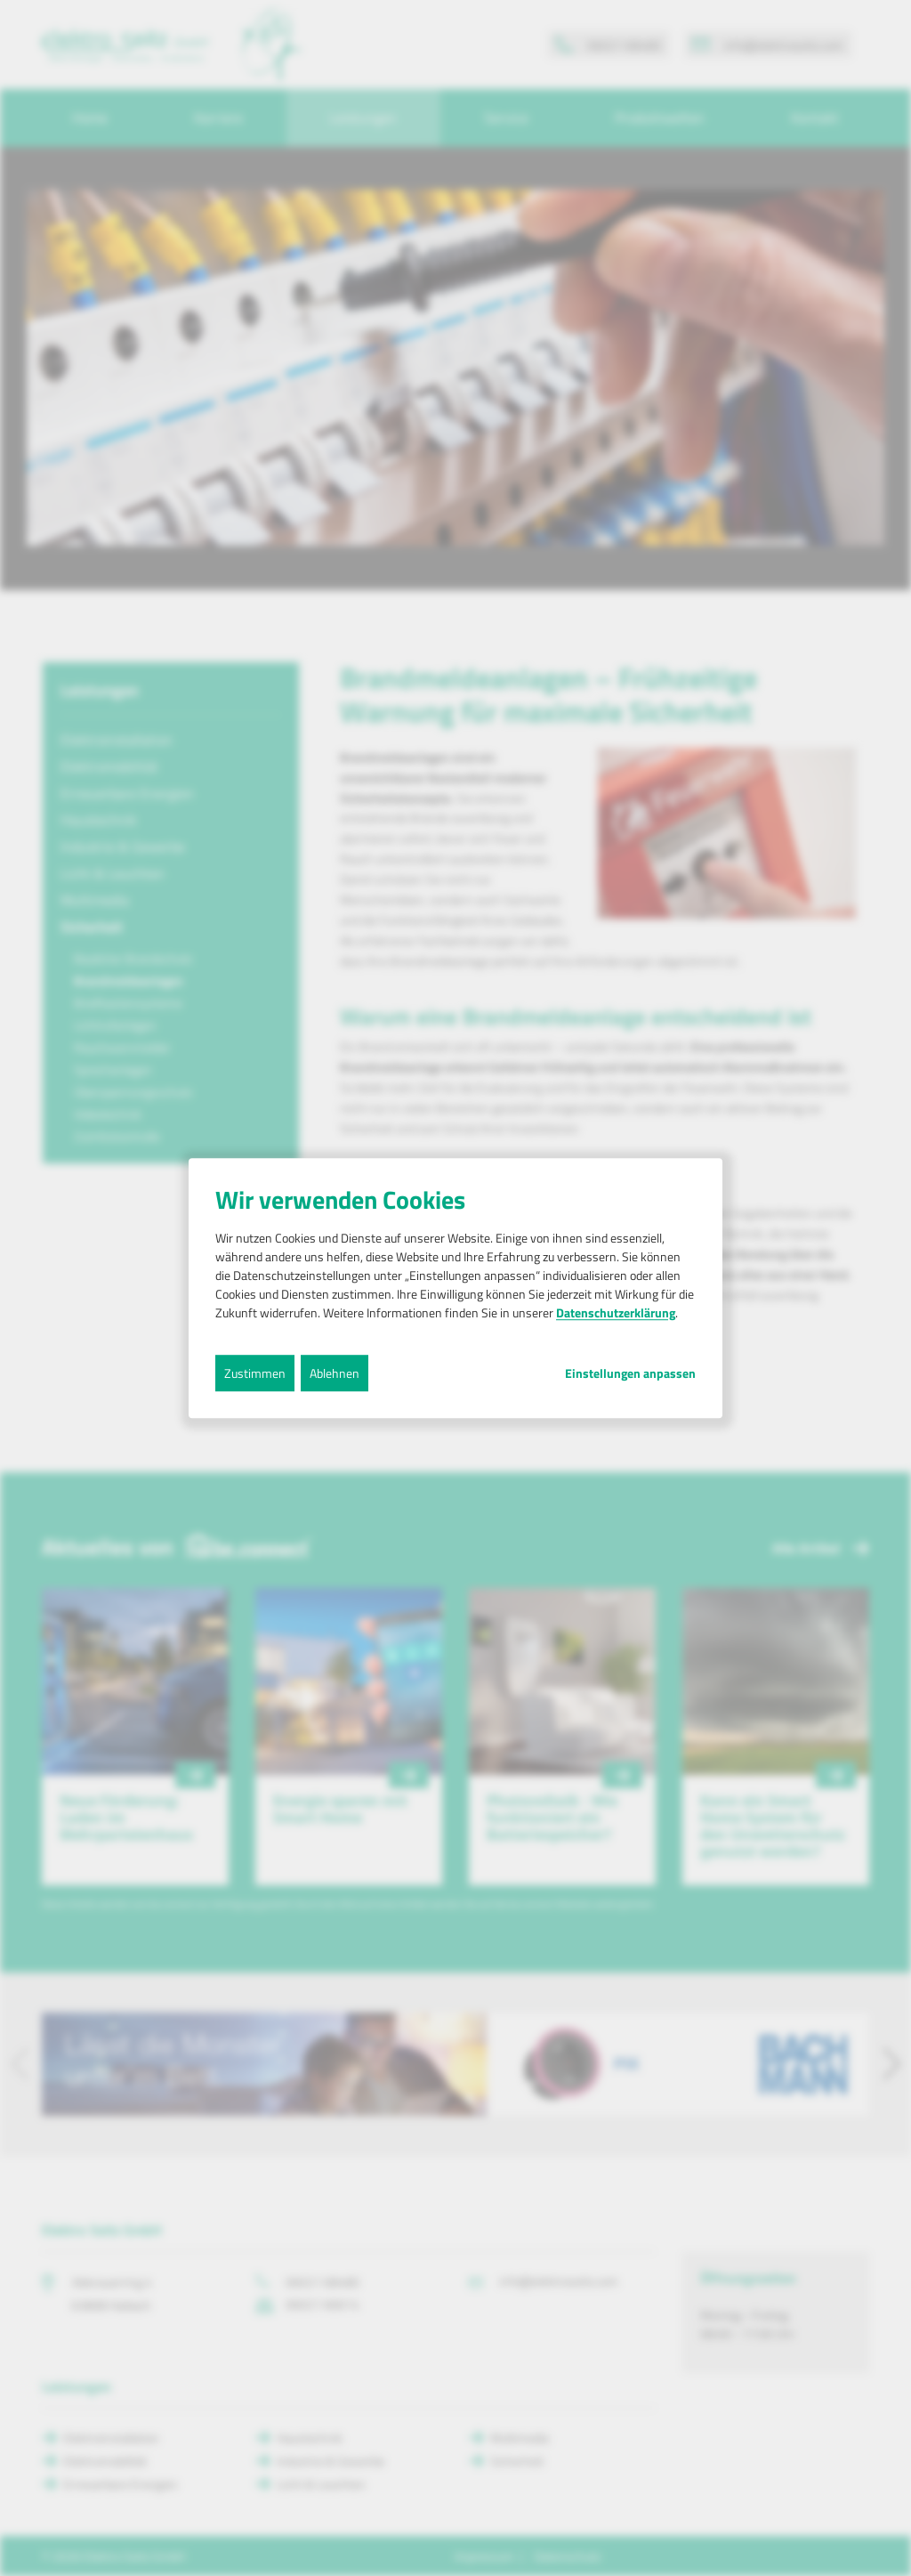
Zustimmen (255, 1373)
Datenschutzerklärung (615, 1312)
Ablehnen (334, 1373)
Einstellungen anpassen (630, 1373)
